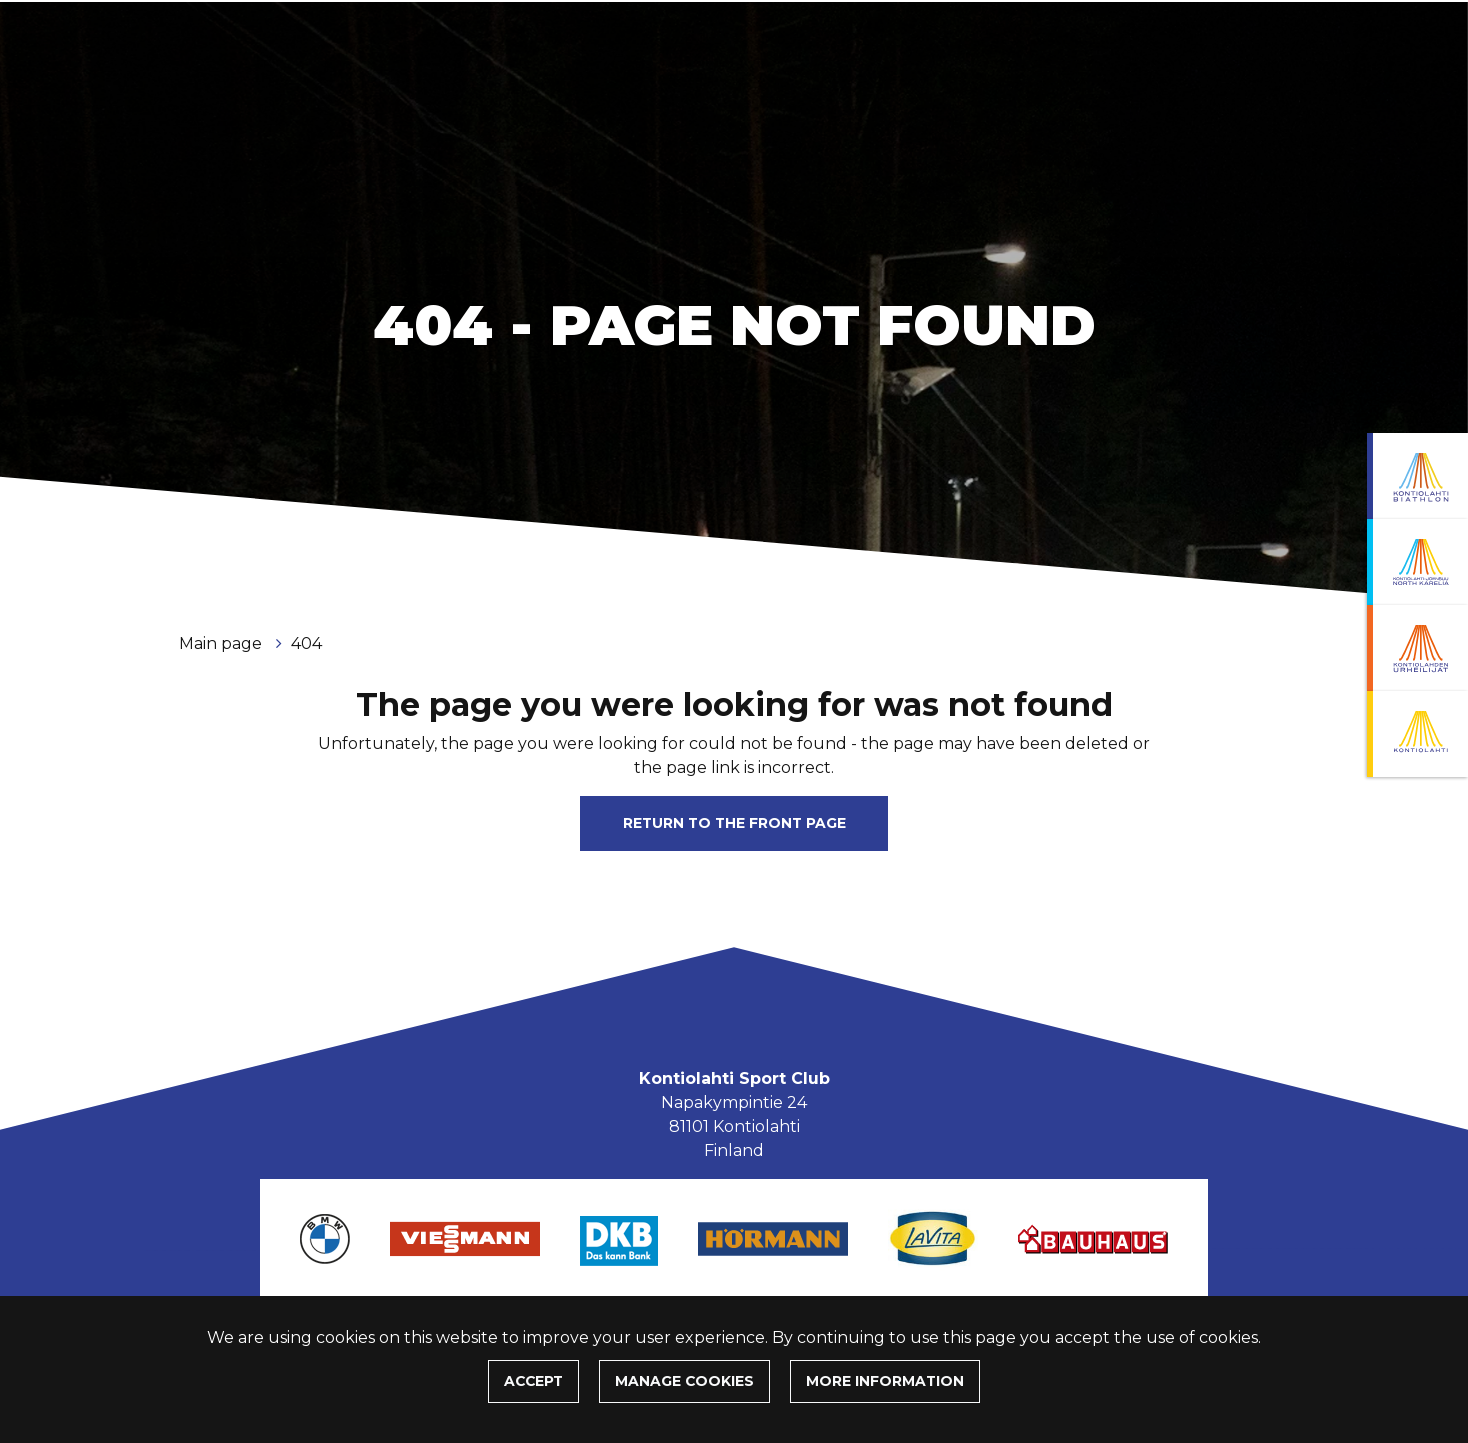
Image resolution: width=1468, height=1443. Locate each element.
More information (885, 1381)
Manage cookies (684, 1381)
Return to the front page (734, 823)
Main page (222, 643)
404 (306, 643)
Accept (533, 1381)
